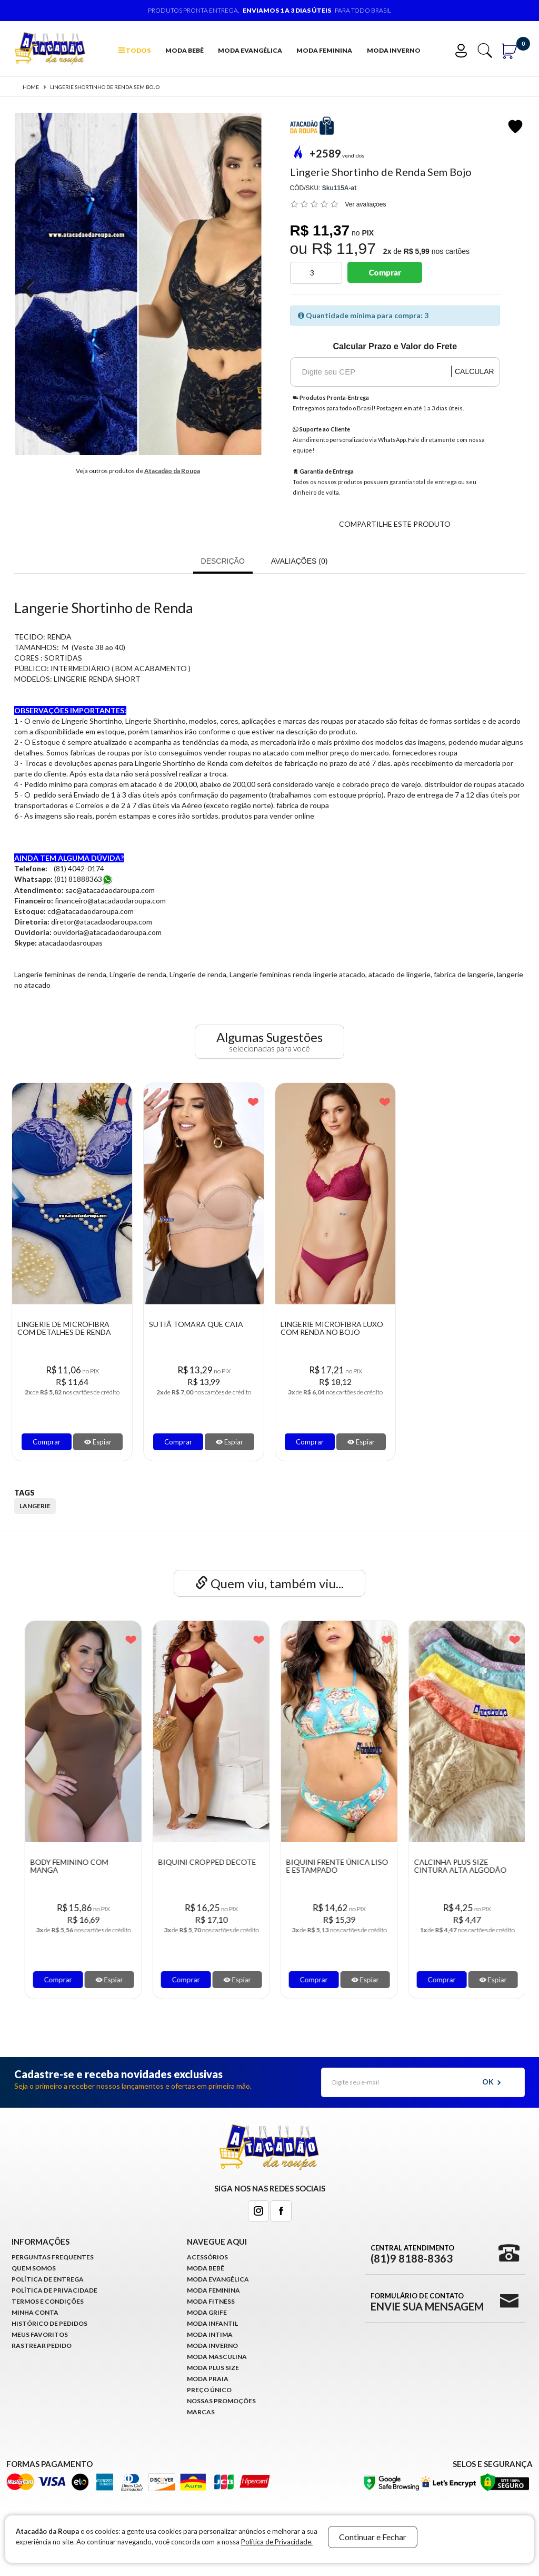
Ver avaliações (365, 204)
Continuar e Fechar (372, 2537)
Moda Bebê (184, 50)
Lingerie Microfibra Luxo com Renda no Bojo (332, 1328)
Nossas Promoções (221, 2401)
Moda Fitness (211, 2301)
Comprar (384, 272)
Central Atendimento (412, 2254)
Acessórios (207, 2257)
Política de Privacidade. (277, 2542)
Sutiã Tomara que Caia (196, 1324)
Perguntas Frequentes (53, 2257)
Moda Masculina (217, 2357)
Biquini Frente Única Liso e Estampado (460, 1866)
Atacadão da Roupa (172, 471)
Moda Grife (207, 2312)
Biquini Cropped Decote (330, 1862)
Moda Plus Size (213, 2368)
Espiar (98, 1442)
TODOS (134, 50)
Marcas (201, 2412)
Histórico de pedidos (49, 2323)
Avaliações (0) (299, 561)
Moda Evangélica (250, 50)
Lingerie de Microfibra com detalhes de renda (64, 1328)
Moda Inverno (394, 50)
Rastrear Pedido (42, 2345)
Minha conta (35, 2312)
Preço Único (209, 2390)
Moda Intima (210, 2334)
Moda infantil (212, 2323)
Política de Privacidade (54, 2290)
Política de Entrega (48, 2279)
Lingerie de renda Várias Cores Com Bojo (74, 1866)
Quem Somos (34, 2268)
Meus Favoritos (40, 2334)
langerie (35, 1506)
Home (31, 87)
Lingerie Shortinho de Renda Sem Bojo (104, 87)
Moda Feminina (324, 50)
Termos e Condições (48, 2301)
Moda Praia (207, 2379)
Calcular (474, 371)
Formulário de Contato (427, 2302)
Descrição (223, 561)
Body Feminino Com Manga (192, 1866)
